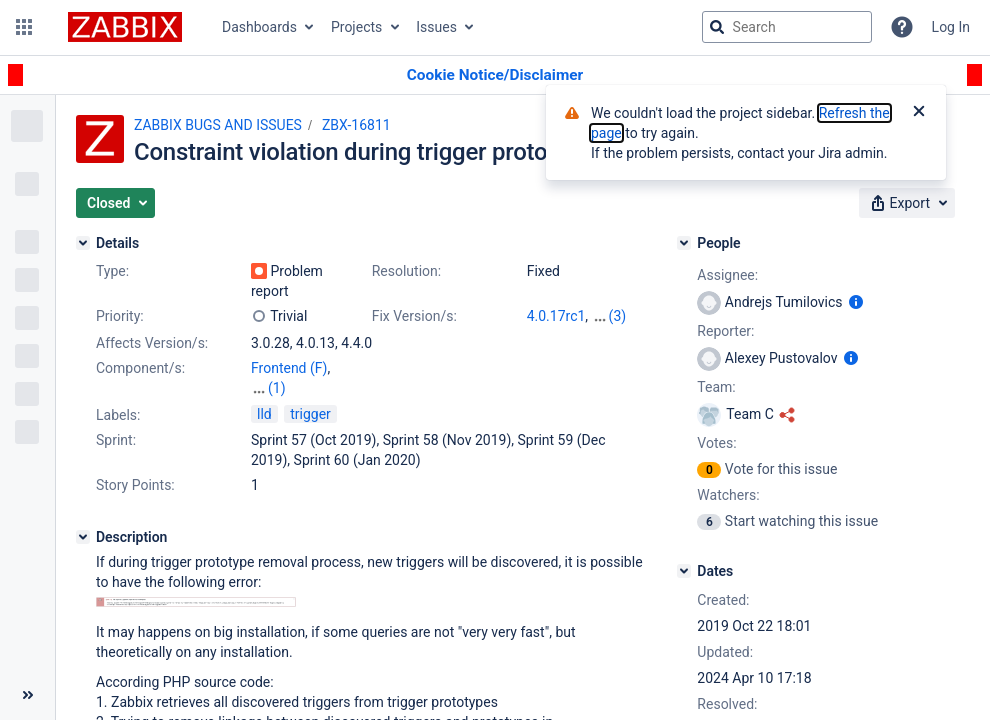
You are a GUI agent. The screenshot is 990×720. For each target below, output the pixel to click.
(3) (618, 316)
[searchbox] (787, 27)
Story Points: (135, 485)
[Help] (902, 27)
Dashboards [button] (259, 27)
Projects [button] (356, 27)
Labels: (118, 415)
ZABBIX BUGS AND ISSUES (218, 125)
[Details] (83, 243)
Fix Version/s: (414, 316)
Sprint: (116, 440)
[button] (24, 27)
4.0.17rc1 (556, 316)
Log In (951, 27)
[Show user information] (856, 302)
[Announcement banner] (495, 75)
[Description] (83, 537)
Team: (716, 387)
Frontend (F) (289, 368)
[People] (684, 243)
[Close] (919, 113)
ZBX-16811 (356, 125)
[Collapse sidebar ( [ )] (27, 695)
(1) (277, 388)
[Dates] (684, 571)
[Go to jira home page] (125, 27)
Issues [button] (436, 27)
